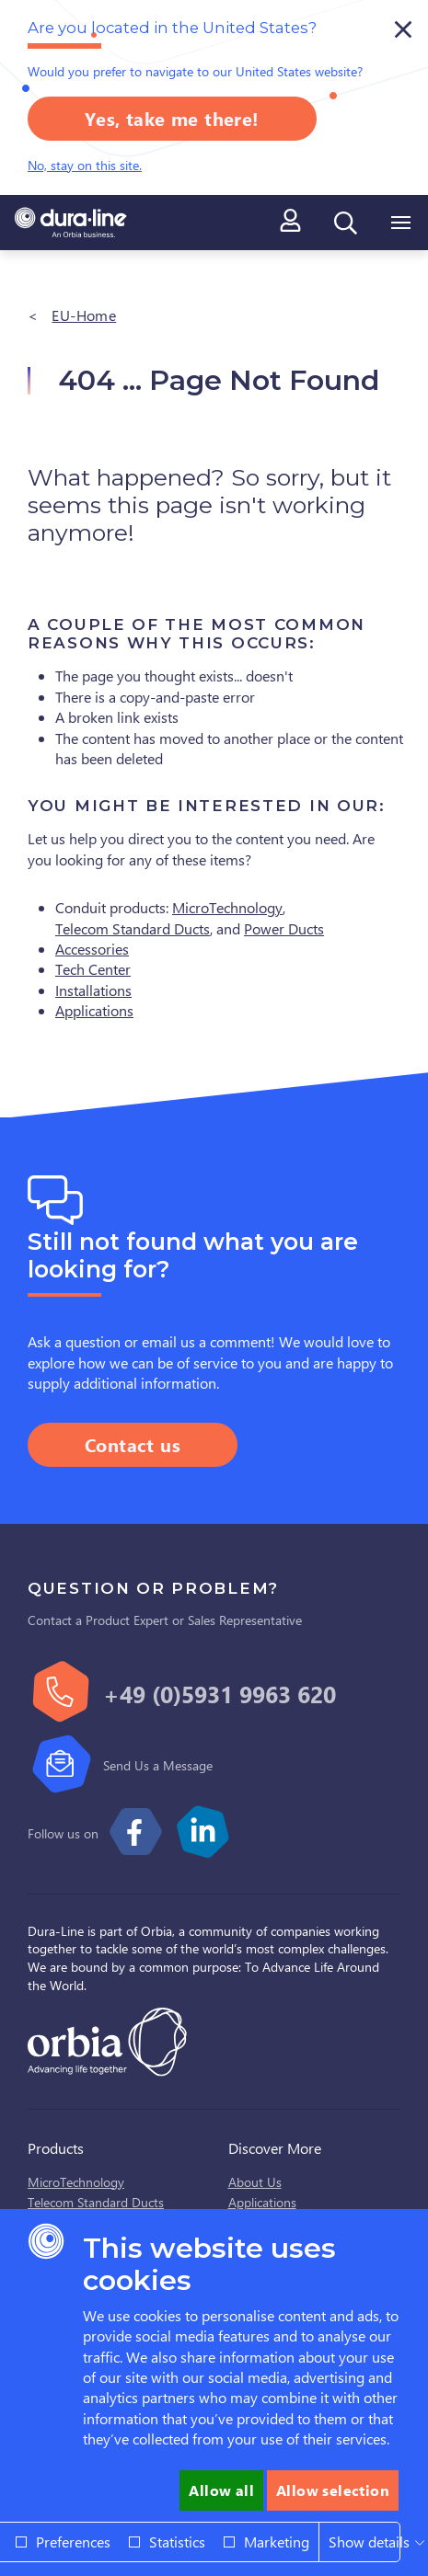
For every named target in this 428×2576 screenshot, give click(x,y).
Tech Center (93, 969)
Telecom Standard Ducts (132, 928)
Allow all (221, 2490)
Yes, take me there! (172, 118)
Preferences (73, 2541)
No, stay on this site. (85, 165)
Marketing (276, 2541)
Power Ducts (284, 928)
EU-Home (84, 315)
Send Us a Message (158, 1765)
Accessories (92, 948)
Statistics (177, 2541)
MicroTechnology (227, 907)
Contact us (132, 1444)
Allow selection (332, 2490)
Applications (94, 1010)
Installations (93, 990)
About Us (255, 2182)
